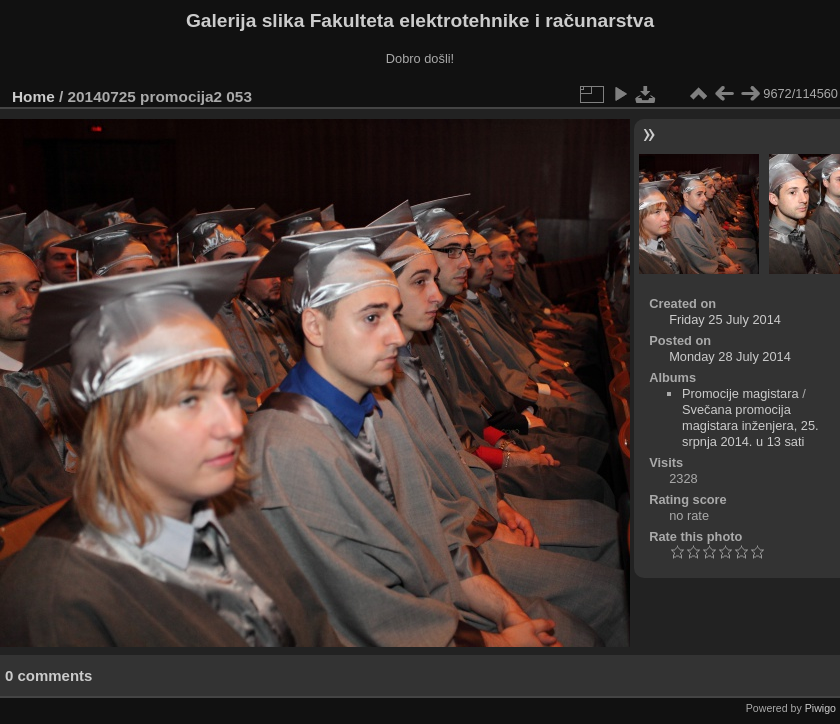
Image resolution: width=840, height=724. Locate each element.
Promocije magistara (740, 393)
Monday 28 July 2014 (730, 356)
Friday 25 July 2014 (725, 319)
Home (33, 96)
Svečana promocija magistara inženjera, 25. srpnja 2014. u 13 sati (750, 425)
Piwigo (820, 708)
